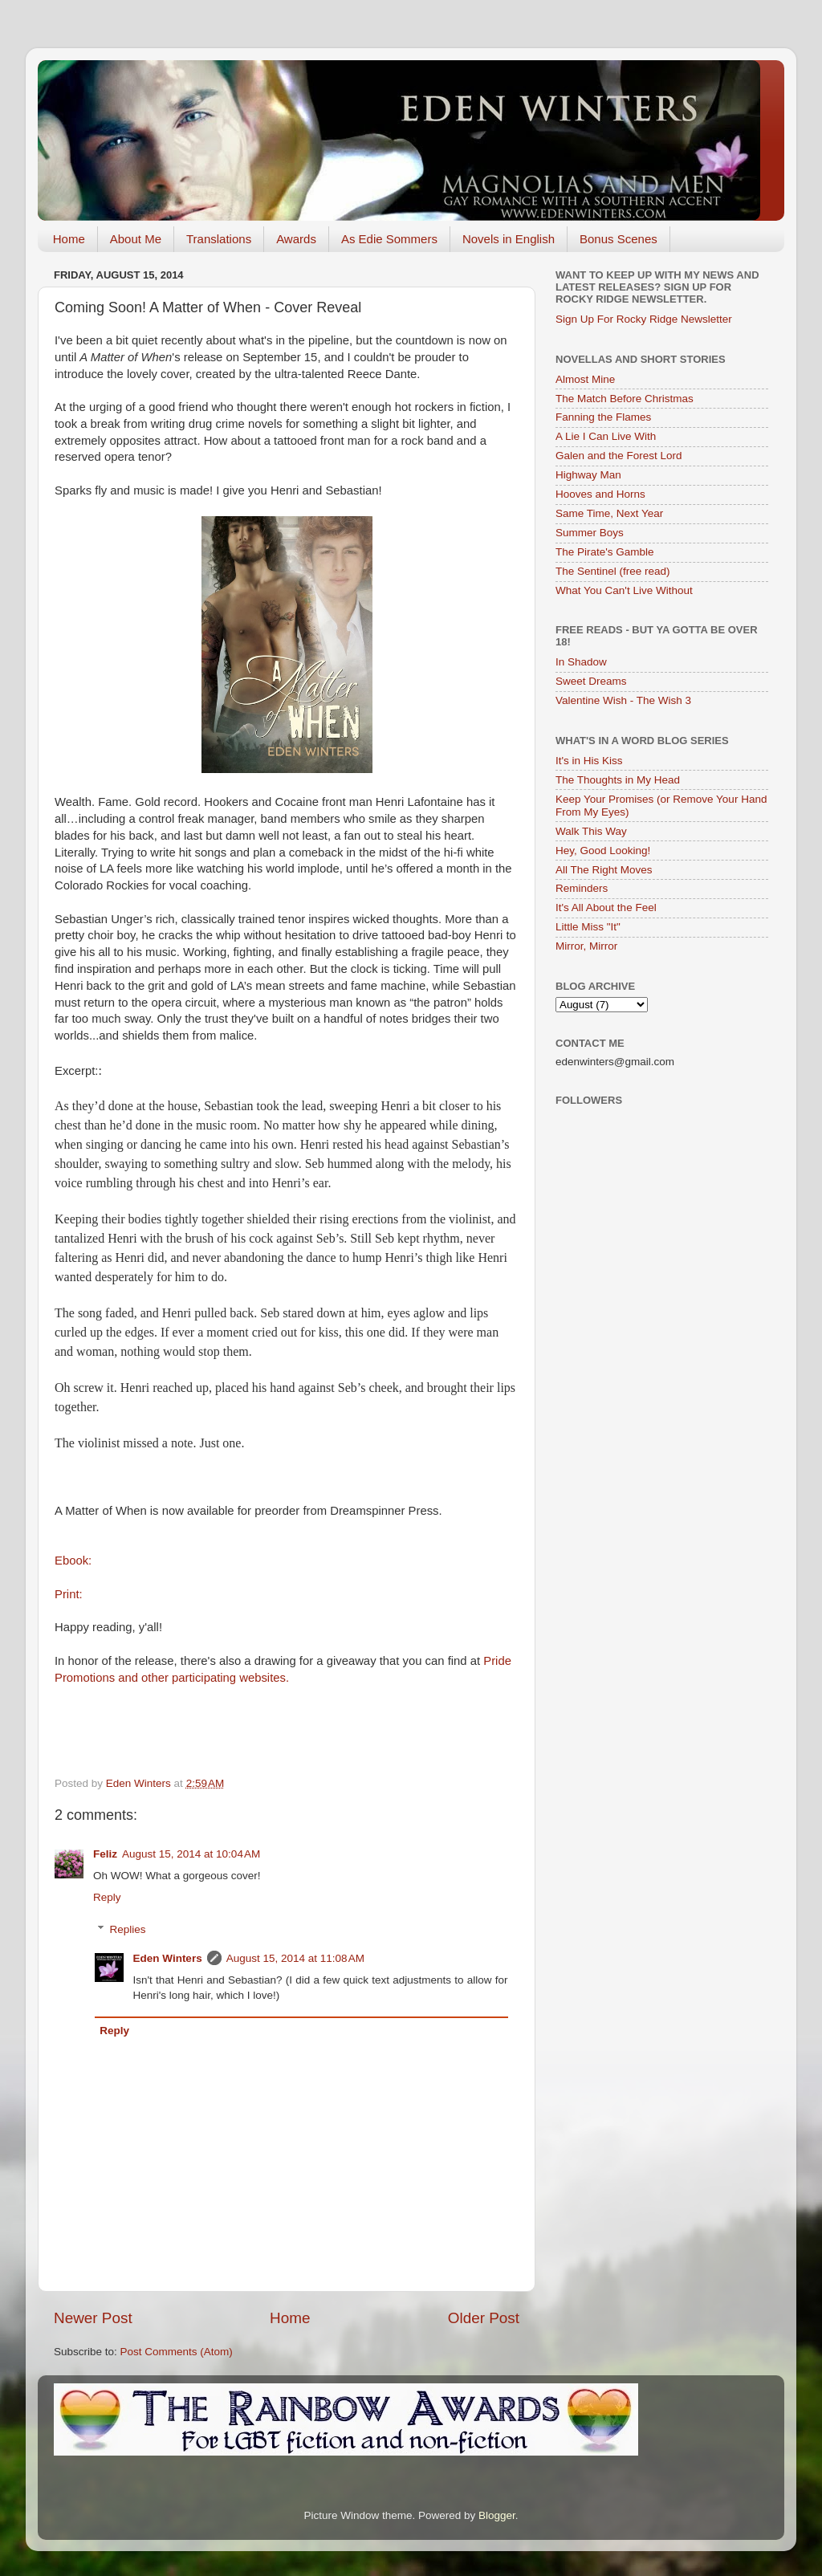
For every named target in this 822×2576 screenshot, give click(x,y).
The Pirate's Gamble (604, 552)
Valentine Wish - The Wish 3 (623, 700)
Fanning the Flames (603, 417)
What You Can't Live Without (624, 590)
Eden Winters (167, 1958)
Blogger (496, 2515)
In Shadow (581, 662)
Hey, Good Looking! (602, 850)
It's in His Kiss (589, 761)
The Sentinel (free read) (612, 571)
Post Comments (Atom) (176, 2352)
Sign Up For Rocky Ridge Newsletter (643, 319)
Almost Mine (585, 379)
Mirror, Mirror (586, 946)
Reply (107, 1897)
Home (69, 239)
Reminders (581, 888)
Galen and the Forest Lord (618, 456)
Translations (218, 239)
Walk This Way (591, 831)
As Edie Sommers (389, 239)
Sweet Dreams (591, 681)
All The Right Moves (604, 870)
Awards (296, 239)
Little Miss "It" (588, 927)
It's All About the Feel (606, 907)
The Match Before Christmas (624, 399)
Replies (128, 1929)
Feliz (105, 1854)
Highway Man (588, 475)
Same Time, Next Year (609, 513)
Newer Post (93, 2317)
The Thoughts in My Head (617, 780)
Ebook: (73, 1560)
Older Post (483, 2317)
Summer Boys (589, 533)
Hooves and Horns (600, 494)
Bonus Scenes (618, 239)
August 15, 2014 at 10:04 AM (191, 1854)
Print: (69, 1594)
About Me (135, 239)
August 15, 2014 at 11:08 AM (295, 1958)
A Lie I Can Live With (605, 436)
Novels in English (508, 239)
